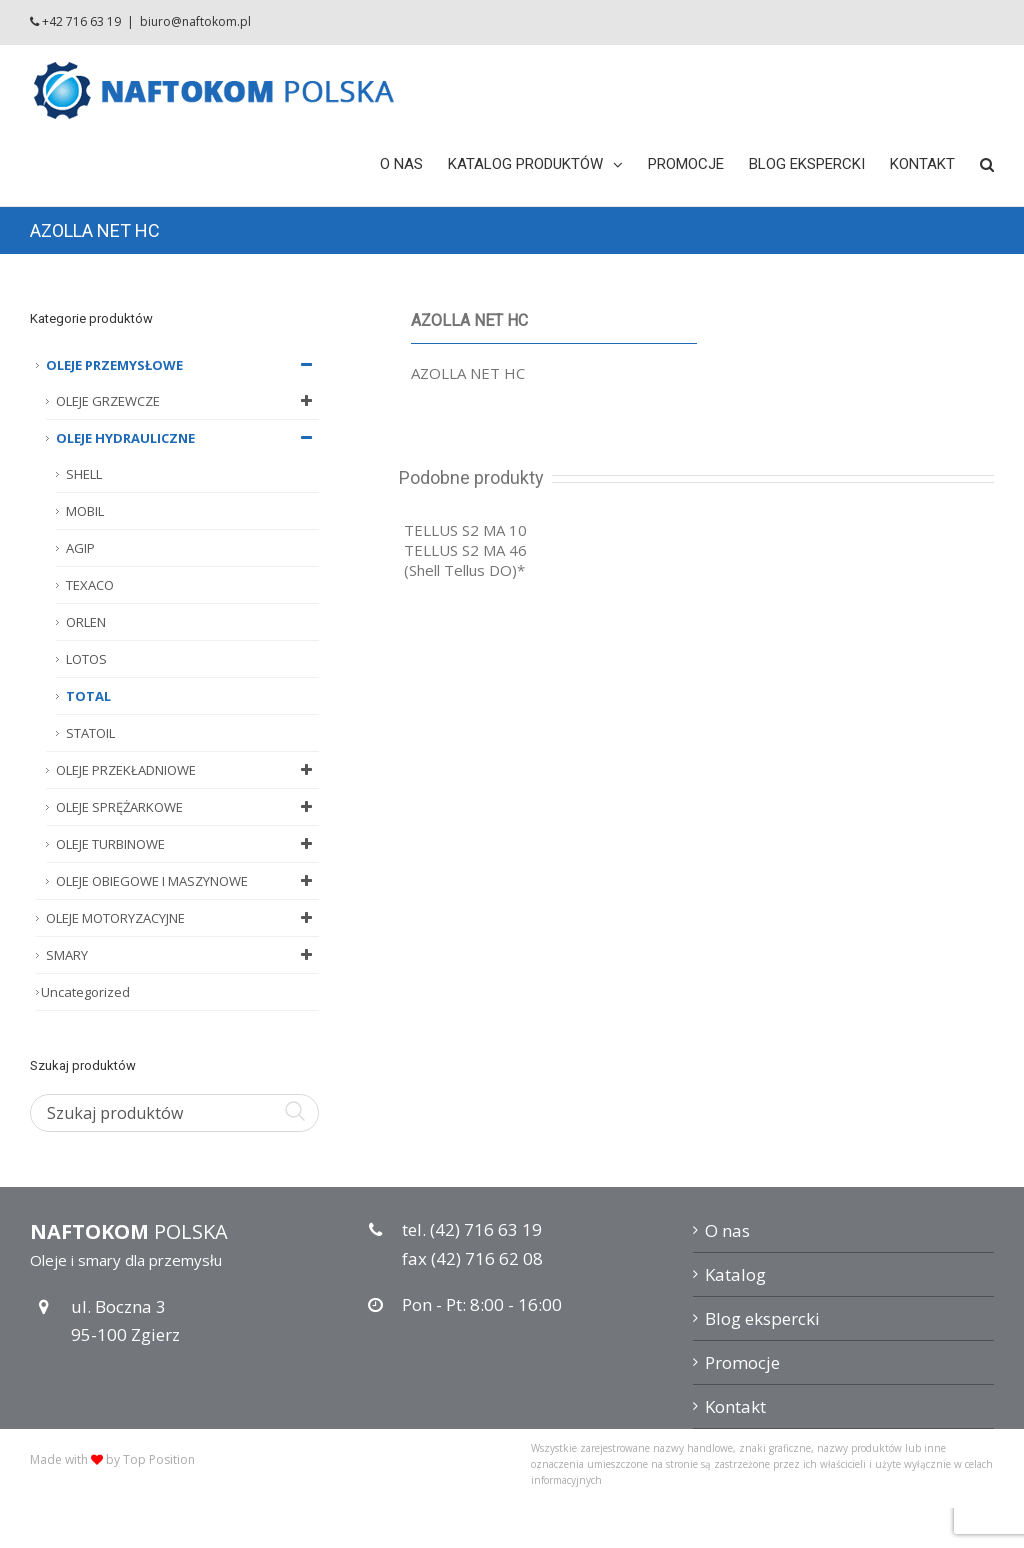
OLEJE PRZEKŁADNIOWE (187, 770)
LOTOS (86, 659)
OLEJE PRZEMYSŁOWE (182, 365)
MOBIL (85, 511)
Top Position (159, 1459)
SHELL (84, 474)
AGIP (80, 548)
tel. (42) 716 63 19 (472, 1229)
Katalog (735, 1274)
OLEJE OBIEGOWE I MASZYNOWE (187, 881)
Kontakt (735, 1406)
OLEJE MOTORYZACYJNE (182, 918)
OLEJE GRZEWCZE (187, 401)
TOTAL (88, 696)
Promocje (742, 1362)
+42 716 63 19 (81, 21)
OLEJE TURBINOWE (187, 844)
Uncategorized (85, 992)
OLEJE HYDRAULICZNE (187, 438)
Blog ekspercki (762, 1318)
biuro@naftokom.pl (195, 21)
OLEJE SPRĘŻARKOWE (187, 807)
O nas (727, 1230)
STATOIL (90, 733)
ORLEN (86, 622)
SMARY (182, 955)
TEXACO (90, 585)
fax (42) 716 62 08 (472, 1258)
